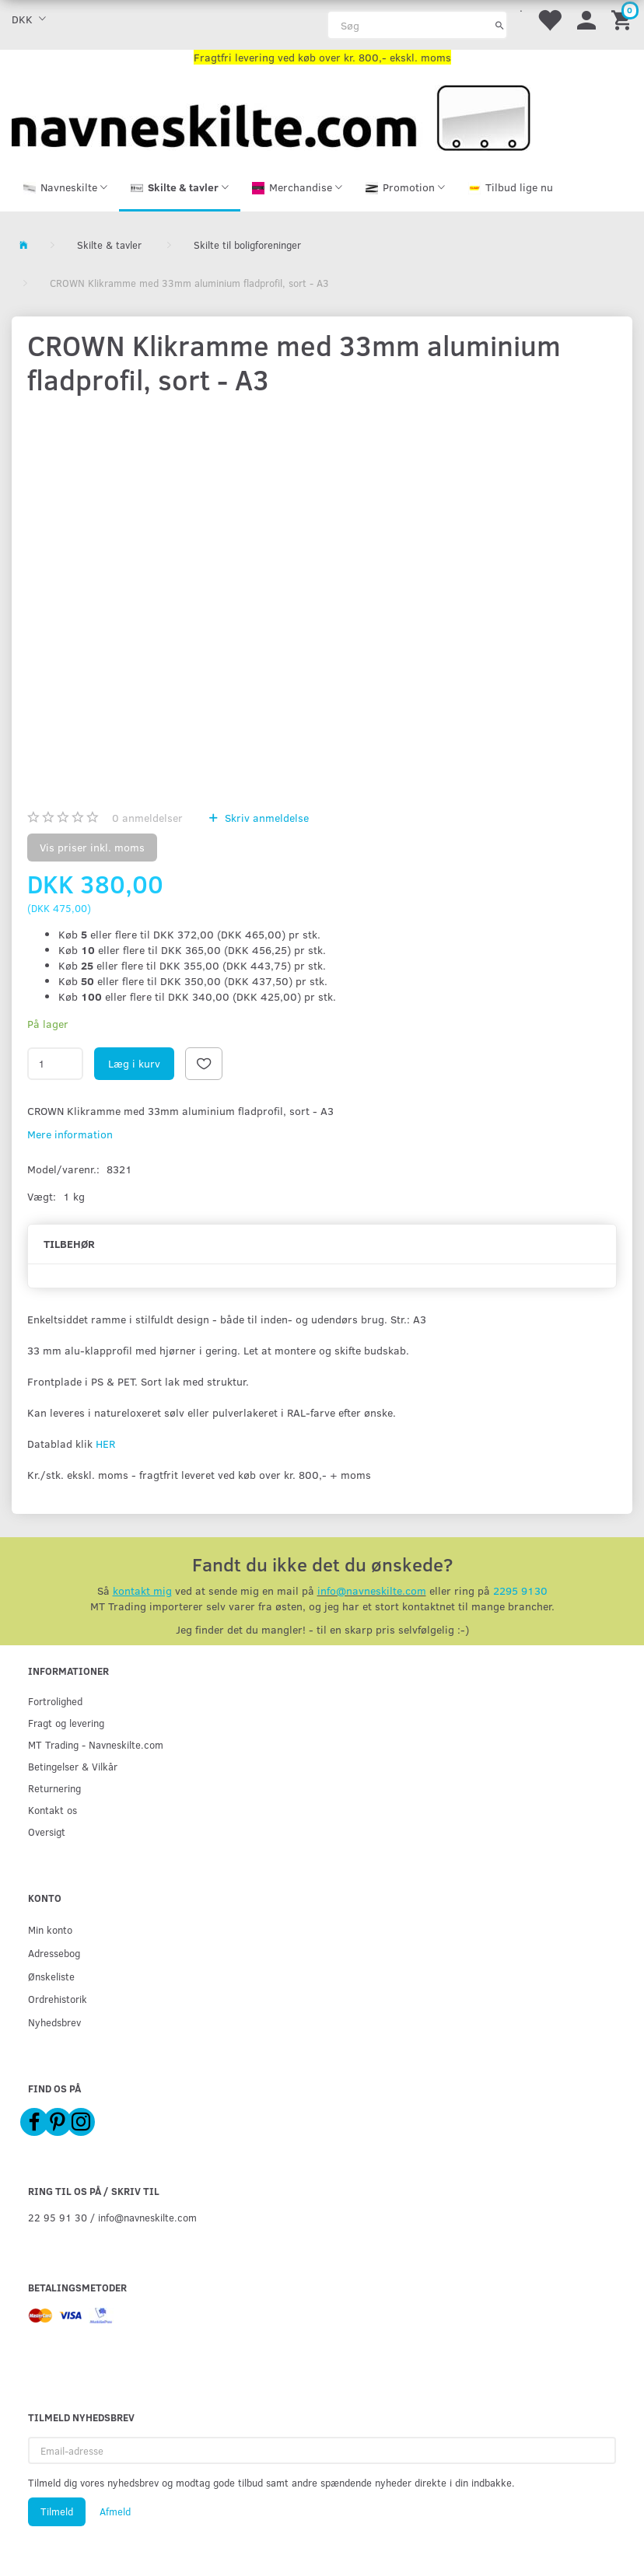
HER (105, 1443)
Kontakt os (52, 1809)
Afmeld (115, 2511)
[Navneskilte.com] (271, 116)
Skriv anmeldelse (265, 817)
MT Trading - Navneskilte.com (95, 1744)
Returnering (54, 1788)
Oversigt (46, 1831)
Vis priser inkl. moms (92, 847)
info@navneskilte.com (371, 1590)
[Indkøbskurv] (624, 19)
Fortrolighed (55, 1700)
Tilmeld (56, 2511)
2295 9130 (520, 1590)
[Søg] (499, 25)
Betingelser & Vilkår (72, 1766)
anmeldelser (147, 817)
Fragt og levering (66, 1722)
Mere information (70, 1134)
